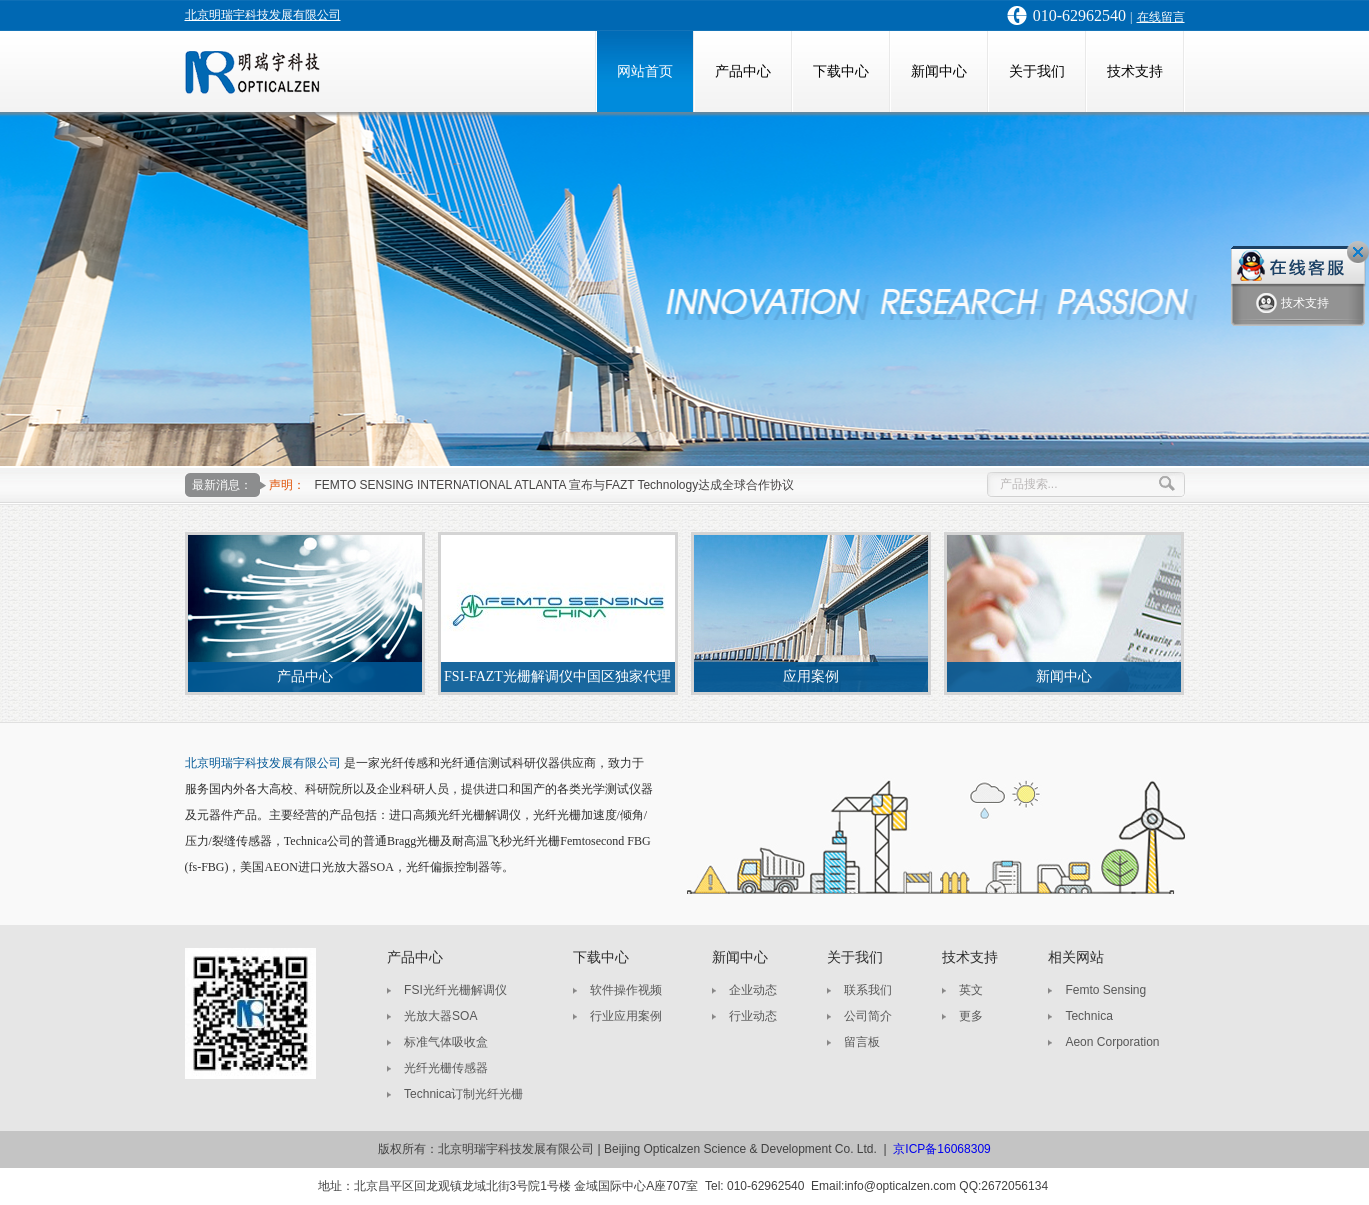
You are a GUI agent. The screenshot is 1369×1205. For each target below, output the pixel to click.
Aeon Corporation (1112, 1042)
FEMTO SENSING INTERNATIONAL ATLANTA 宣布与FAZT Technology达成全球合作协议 (555, 485)
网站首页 (645, 71)
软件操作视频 (626, 990)
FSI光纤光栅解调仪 (455, 990)
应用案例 (811, 676)
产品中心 (743, 71)
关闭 (1358, 252)
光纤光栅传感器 (446, 1068)
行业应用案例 (626, 1016)
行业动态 (753, 1016)
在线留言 (1161, 17)
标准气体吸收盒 (446, 1042)
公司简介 (868, 1016)
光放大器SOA (440, 1016)
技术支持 (1135, 71)
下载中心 (841, 71)
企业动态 (753, 990)
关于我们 (1037, 71)
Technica (1088, 1016)
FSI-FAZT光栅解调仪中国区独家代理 (557, 676)
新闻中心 (939, 71)
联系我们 (868, 990)
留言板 (862, 1042)
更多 (971, 1016)
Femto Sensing (1105, 990)
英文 (971, 990)
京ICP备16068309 (941, 1149)
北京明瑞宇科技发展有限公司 (263, 15)
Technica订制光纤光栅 (463, 1094)
